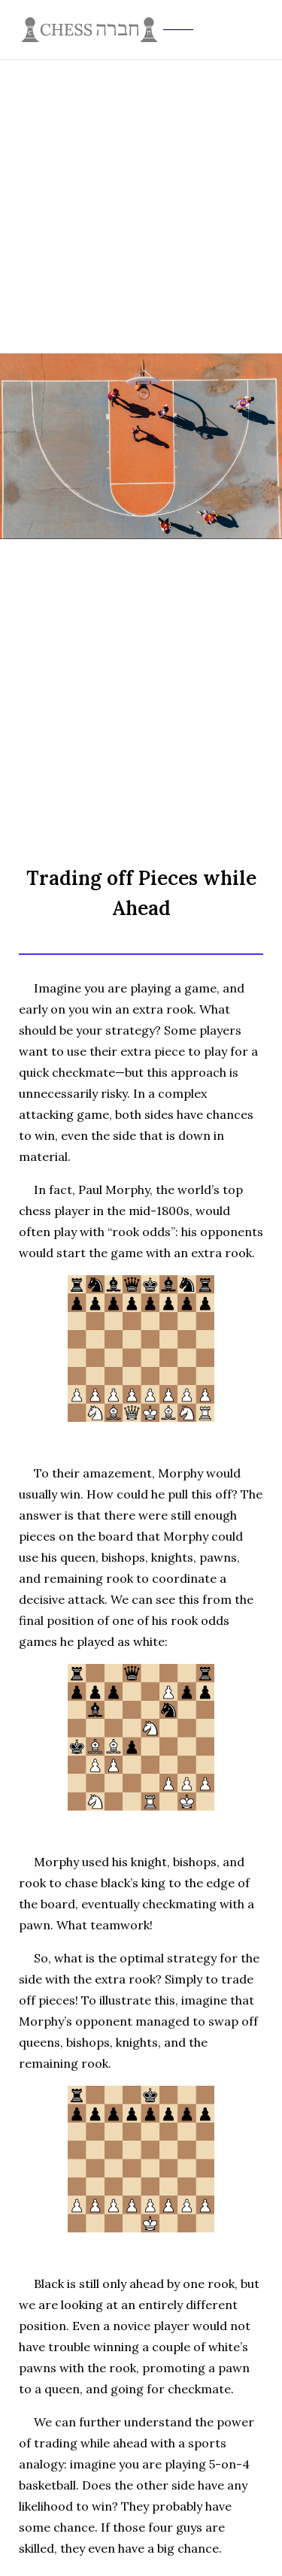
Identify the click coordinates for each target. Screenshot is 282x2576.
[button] (264, 29)
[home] (141, 29)
